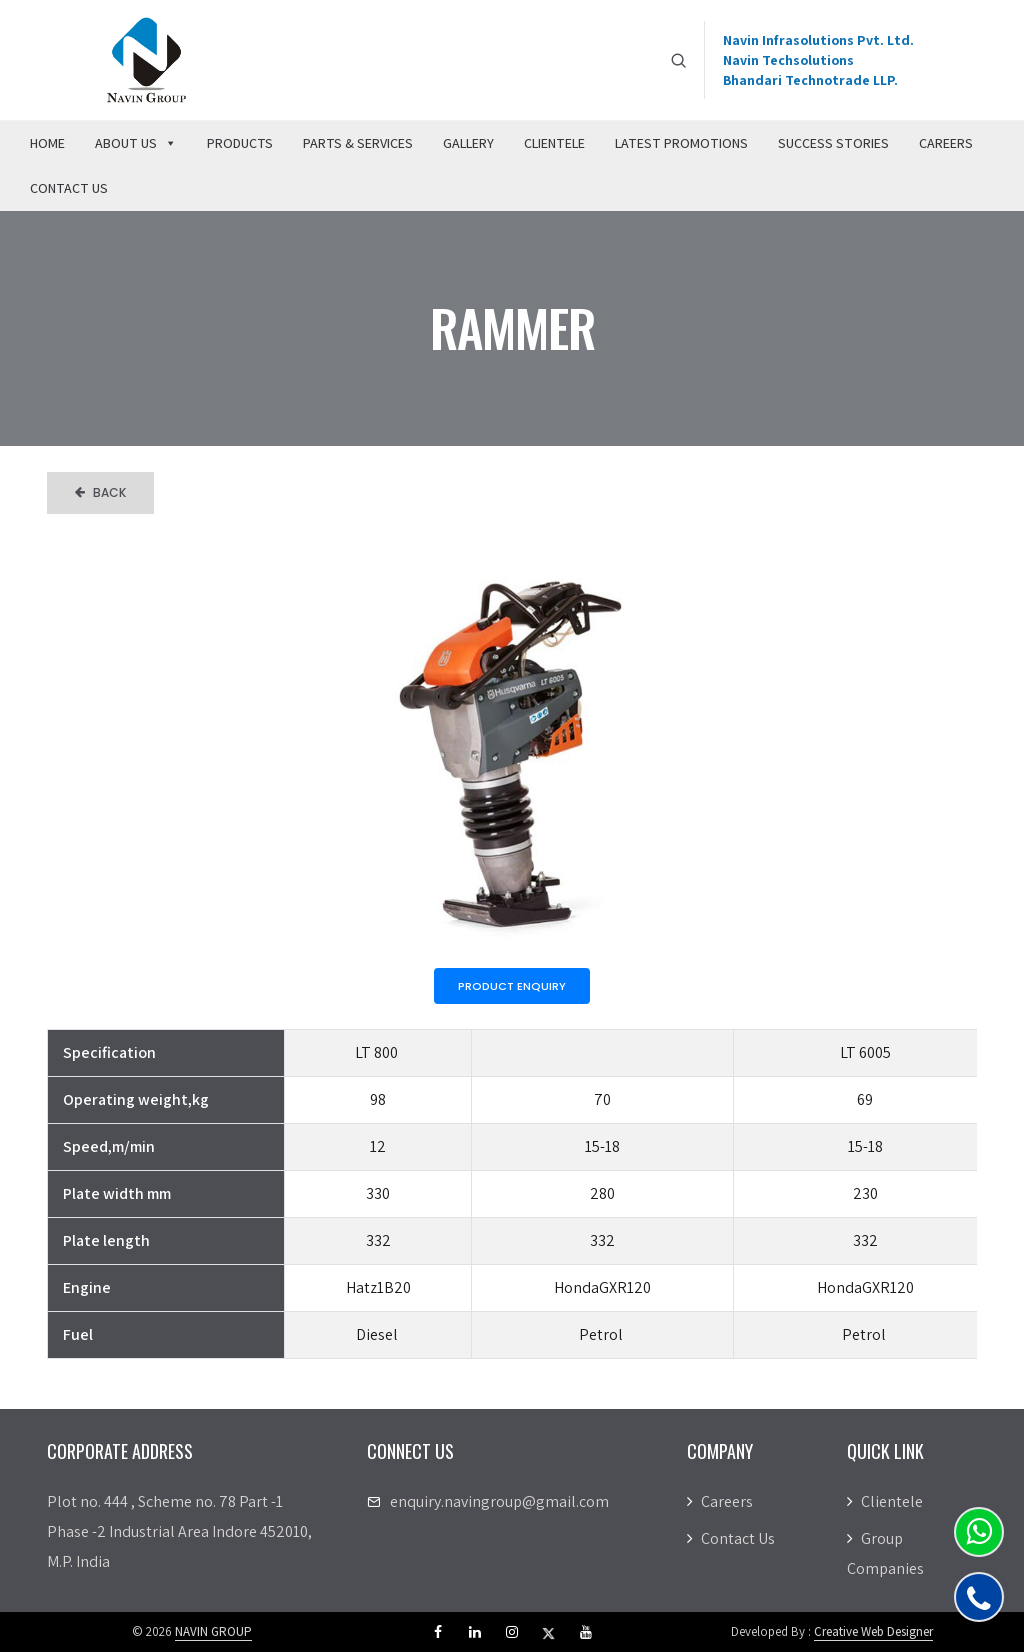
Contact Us (69, 188)
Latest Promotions (681, 143)
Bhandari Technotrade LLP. (810, 80)
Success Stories (833, 143)
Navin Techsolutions (788, 60)
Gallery (468, 143)
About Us (136, 143)
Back (100, 492)
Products (240, 143)
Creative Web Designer (873, 1631)
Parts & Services (358, 143)
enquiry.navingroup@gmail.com (499, 1501)
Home (47, 143)
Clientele (554, 143)
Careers (946, 143)
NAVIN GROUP (213, 1631)
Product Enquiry (512, 986)
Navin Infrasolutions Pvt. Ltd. (818, 40)
